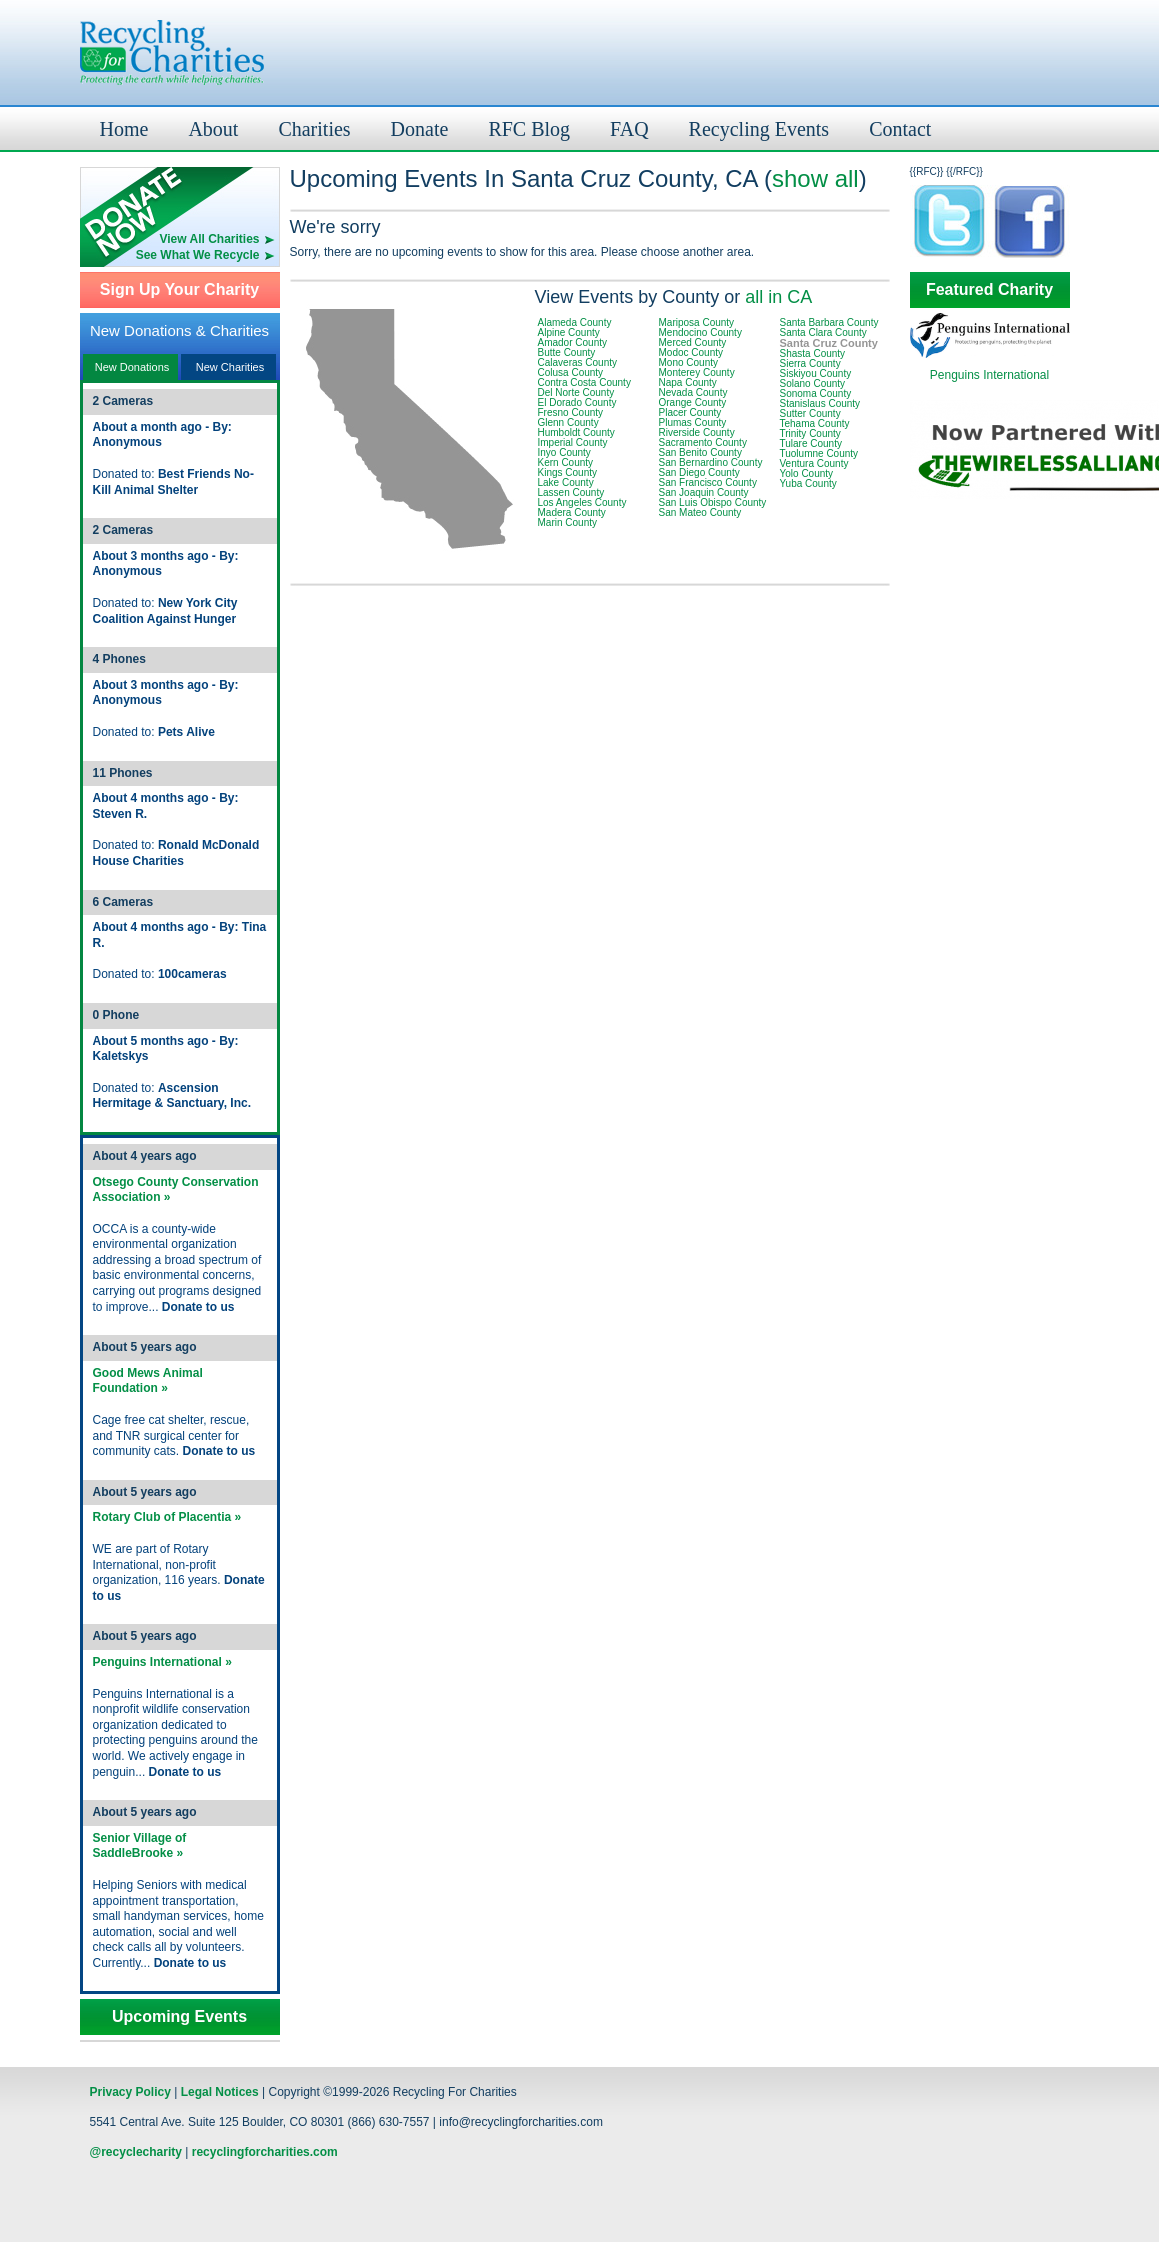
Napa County (688, 382)
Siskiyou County (816, 373)
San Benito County (700, 452)
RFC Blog (529, 129)
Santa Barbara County (829, 322)
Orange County (693, 402)
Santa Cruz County (829, 343)
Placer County (690, 412)
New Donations (132, 367)
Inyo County (564, 452)
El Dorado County (577, 402)
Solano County (813, 383)
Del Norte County (576, 392)
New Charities (230, 367)
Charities (314, 129)
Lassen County (571, 492)
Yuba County (808, 483)
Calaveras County (577, 362)
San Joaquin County (704, 492)
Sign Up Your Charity (179, 290)
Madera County (572, 512)
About (213, 129)
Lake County (566, 482)
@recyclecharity (136, 2152)
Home (124, 129)
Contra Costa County (584, 382)
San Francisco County (708, 482)
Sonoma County (816, 393)
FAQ (629, 129)
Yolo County (807, 473)
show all (815, 178)
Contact (900, 129)
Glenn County (568, 422)
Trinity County (810, 433)
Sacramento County (703, 442)
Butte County (567, 352)
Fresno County (571, 412)
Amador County (572, 342)
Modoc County (691, 352)
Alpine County (569, 332)
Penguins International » (162, 1662)
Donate (420, 129)
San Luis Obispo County (713, 502)
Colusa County (571, 372)
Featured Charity (989, 290)
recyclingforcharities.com (265, 2152)
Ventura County (814, 463)
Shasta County (813, 353)
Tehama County (815, 423)
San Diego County (699, 472)
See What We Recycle (198, 255)
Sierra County (810, 363)
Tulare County (811, 443)
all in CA (778, 297)
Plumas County (693, 422)
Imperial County (573, 442)
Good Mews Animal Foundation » (148, 1381)
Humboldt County (576, 432)
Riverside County (697, 432)
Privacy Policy (130, 2092)
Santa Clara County (823, 332)
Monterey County (697, 372)
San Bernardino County (711, 462)
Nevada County (693, 392)
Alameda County (575, 322)
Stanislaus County (820, 403)
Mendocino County (700, 332)
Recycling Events (759, 129)
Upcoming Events (179, 2017)
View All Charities (209, 239)
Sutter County (810, 413)
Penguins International (989, 375)
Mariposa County (697, 322)
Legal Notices (220, 2092)
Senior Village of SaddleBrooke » (140, 1846)
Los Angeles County (582, 502)
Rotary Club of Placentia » (167, 1517)
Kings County (567, 472)
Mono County (688, 362)
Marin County (567, 522)
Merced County (693, 342)
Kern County (566, 462)
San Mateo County (700, 512)
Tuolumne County (819, 453)
